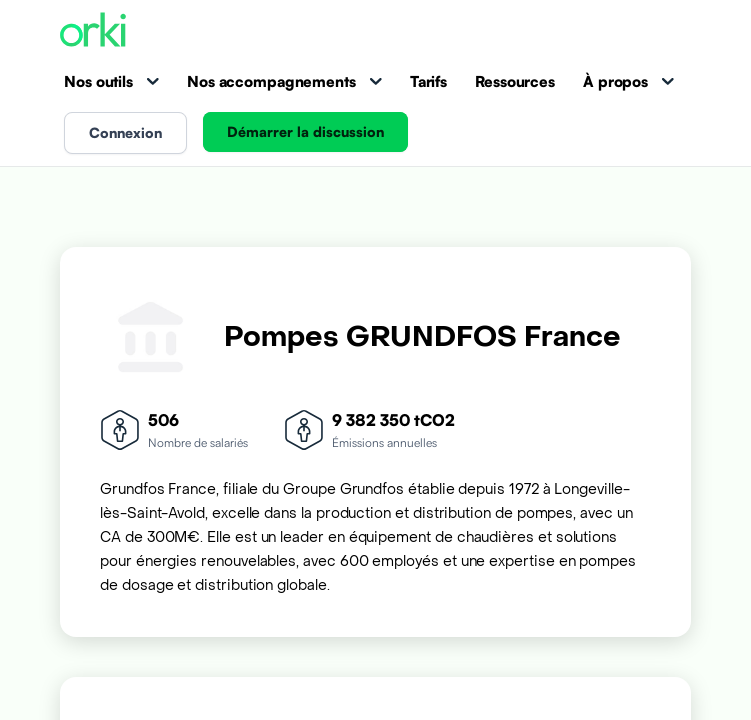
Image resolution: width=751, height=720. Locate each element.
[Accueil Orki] (93, 31)
